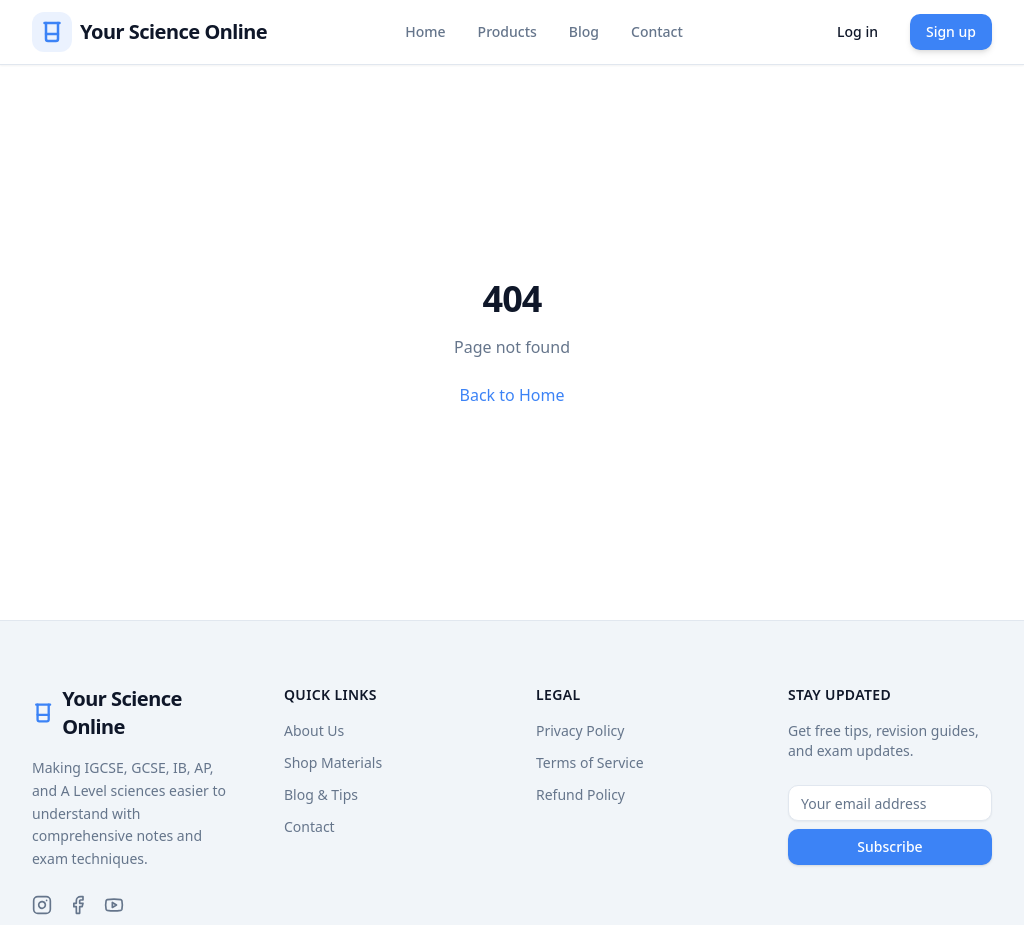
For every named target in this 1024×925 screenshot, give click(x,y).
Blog (584, 31)
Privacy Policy (580, 730)
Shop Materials (333, 762)
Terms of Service (590, 762)
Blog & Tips (321, 794)
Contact (657, 31)
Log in (857, 31)
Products (507, 31)
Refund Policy (580, 794)
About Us (314, 730)
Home (425, 31)
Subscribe (889, 846)
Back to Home (512, 395)
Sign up (951, 31)
